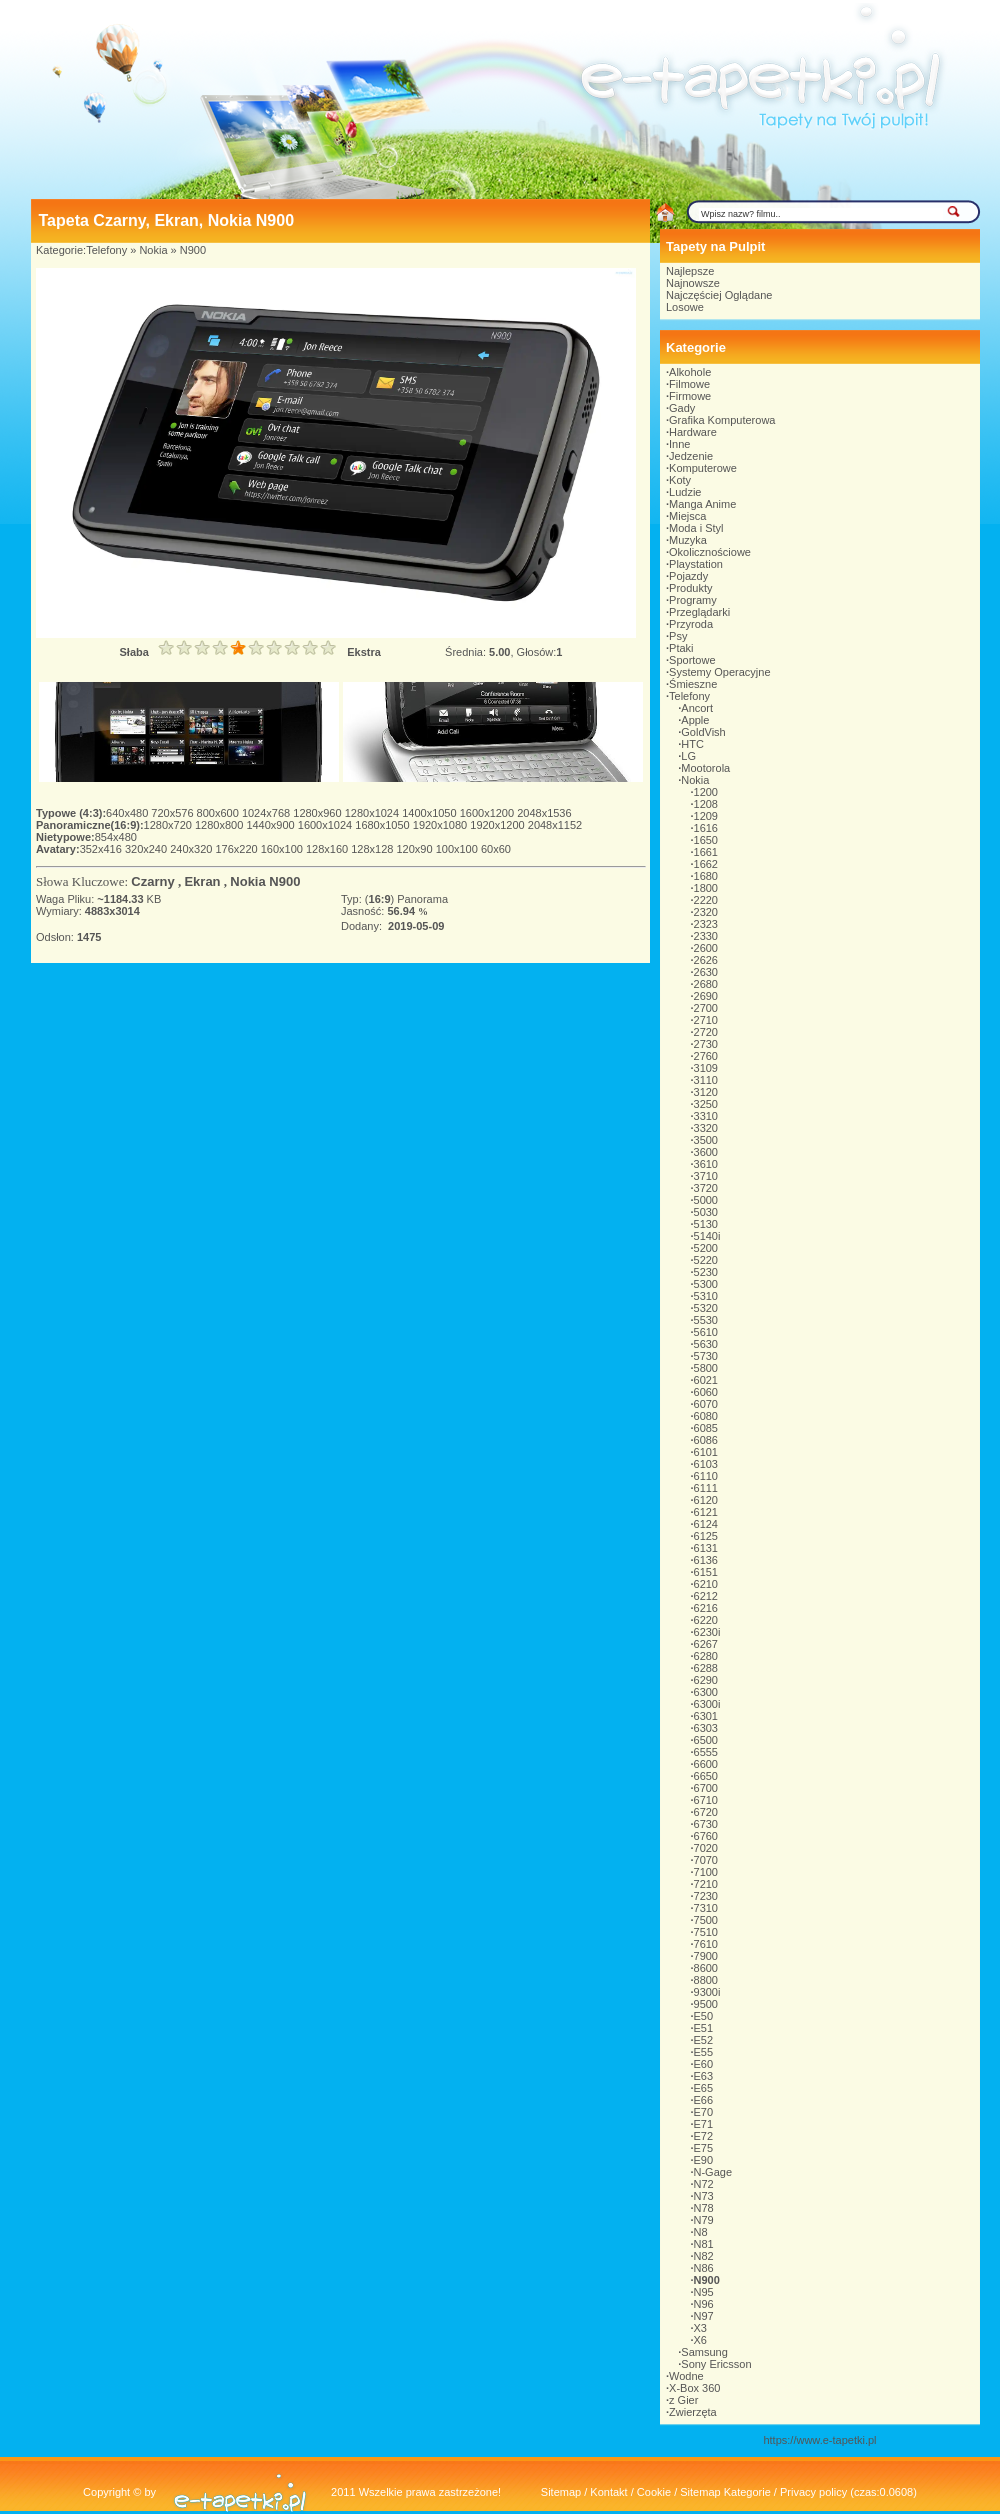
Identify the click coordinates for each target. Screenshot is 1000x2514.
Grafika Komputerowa (722, 420)
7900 (706, 1956)
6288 (706, 1668)
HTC (692, 744)
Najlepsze (690, 271)
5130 (706, 1224)
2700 (706, 1008)
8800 (706, 1980)
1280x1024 (374, 813)
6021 (706, 1380)
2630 (706, 972)
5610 (706, 1332)
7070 (706, 1860)
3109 (706, 1068)
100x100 (458, 849)
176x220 (237, 849)
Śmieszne (693, 684)
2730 (706, 1044)
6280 (706, 1656)
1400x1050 (431, 813)
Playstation (696, 564)
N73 (704, 2196)
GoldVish (703, 732)
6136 (706, 1560)
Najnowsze (693, 283)
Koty (680, 480)
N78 (704, 2208)
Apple (695, 720)
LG (688, 756)
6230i (707, 1632)
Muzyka (688, 540)
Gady (682, 408)
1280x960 (318, 813)
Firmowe (690, 396)
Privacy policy (813, 2492)
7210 (706, 1884)
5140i (707, 1236)
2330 (706, 936)
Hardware (693, 432)
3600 (706, 1152)
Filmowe (689, 384)
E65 (704, 2088)
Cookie (654, 2492)
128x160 (328, 849)
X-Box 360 (694, 2388)
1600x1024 (327, 825)
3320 (706, 1128)
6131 (706, 1548)
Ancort (697, 708)
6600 (706, 1764)
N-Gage (713, 2172)
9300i (707, 1992)
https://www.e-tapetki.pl (819, 2440)
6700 (706, 1788)
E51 (704, 2028)
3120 (706, 1092)
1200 (706, 792)
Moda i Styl (696, 528)
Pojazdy (688, 576)
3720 (706, 1188)
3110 (706, 1080)
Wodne (686, 2376)
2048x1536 (544, 813)
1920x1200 (499, 825)
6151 (706, 1572)
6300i (707, 1704)
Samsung (704, 2352)
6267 (706, 1644)
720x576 (173, 813)
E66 (704, 2100)
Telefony (106, 250)
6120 (706, 1500)
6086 (706, 1440)
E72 (704, 2136)
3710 (706, 1176)
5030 (706, 1212)
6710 (706, 1800)
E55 (704, 2052)
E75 (704, 2148)
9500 (706, 2004)
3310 (706, 1116)
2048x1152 (555, 825)
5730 (706, 1356)
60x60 (496, 849)
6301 (706, 1716)
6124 (706, 1524)
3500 (706, 1140)
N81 (704, 2244)
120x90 (415, 849)
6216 (706, 1608)
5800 (706, 1368)
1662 (706, 864)
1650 (706, 840)
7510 (706, 1932)
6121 (706, 1512)
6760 (706, 1836)
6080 (706, 1416)
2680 (706, 984)
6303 (706, 1728)
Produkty (690, 588)
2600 (706, 948)
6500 (706, 1740)
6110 (706, 1476)
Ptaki (681, 648)
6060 (706, 1392)
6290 (706, 1680)
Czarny (152, 881)
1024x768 (267, 813)
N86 (704, 2268)
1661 (706, 852)
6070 (706, 1404)
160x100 (283, 849)
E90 (704, 2160)
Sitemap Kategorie (725, 2492)
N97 (704, 2316)
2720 (706, 1032)
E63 (704, 2076)
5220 (706, 1260)
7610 (706, 1944)
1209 (706, 816)
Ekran (202, 881)
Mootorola (705, 768)
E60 (704, 2064)
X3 (700, 2328)
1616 (706, 828)
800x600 (219, 813)
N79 (704, 2220)
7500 (706, 1920)
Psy (678, 636)
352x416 (102, 849)
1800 (706, 888)
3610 (706, 1164)
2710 (706, 1020)
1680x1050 (384, 825)
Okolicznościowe (710, 552)
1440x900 (271, 825)
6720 (706, 1812)
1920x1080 (442, 825)
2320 (706, 912)
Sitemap (561, 2492)
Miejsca (687, 516)
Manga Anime (702, 504)
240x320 (192, 849)
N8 (701, 2232)
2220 (706, 900)
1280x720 (169, 825)
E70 (704, 2112)
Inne (679, 444)
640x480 (128, 813)
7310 (706, 1908)
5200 (706, 1248)
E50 (704, 2016)
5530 (706, 1320)
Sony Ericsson (716, 2364)
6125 (706, 1536)
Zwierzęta (693, 2412)
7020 (706, 1848)
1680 (706, 876)
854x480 (116, 837)
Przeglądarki (699, 612)
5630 (706, 1344)
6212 (706, 1596)
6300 (706, 1692)
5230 (706, 1272)
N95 (704, 2292)
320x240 (147, 849)
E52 (704, 2040)
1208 (706, 804)
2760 (706, 1056)
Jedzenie (691, 456)
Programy (693, 600)
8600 (706, 1968)
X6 (700, 2340)
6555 (706, 1752)
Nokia (153, 250)
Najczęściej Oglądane (719, 295)
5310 (706, 1296)
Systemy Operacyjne (719, 672)
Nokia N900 (265, 881)
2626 (706, 960)
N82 (704, 2256)
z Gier (683, 2400)
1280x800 (220, 825)
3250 (706, 1104)
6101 (706, 1452)
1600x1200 (489, 813)
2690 (706, 996)
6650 (706, 1776)
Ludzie (685, 492)
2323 (706, 924)
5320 (706, 1308)
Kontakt (608, 2492)
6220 (706, 1620)
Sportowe (692, 660)
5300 (706, 1284)
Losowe (685, 307)
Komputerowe (703, 468)
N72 (704, 2184)
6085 (706, 1428)
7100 (706, 1872)
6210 (706, 1584)
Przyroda (691, 624)
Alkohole (690, 372)
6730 (706, 1824)
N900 (193, 250)
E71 (704, 2124)
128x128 (373, 849)
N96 (704, 2304)
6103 (706, 1464)
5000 (706, 1200)
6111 (706, 1488)
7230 (706, 1896)
